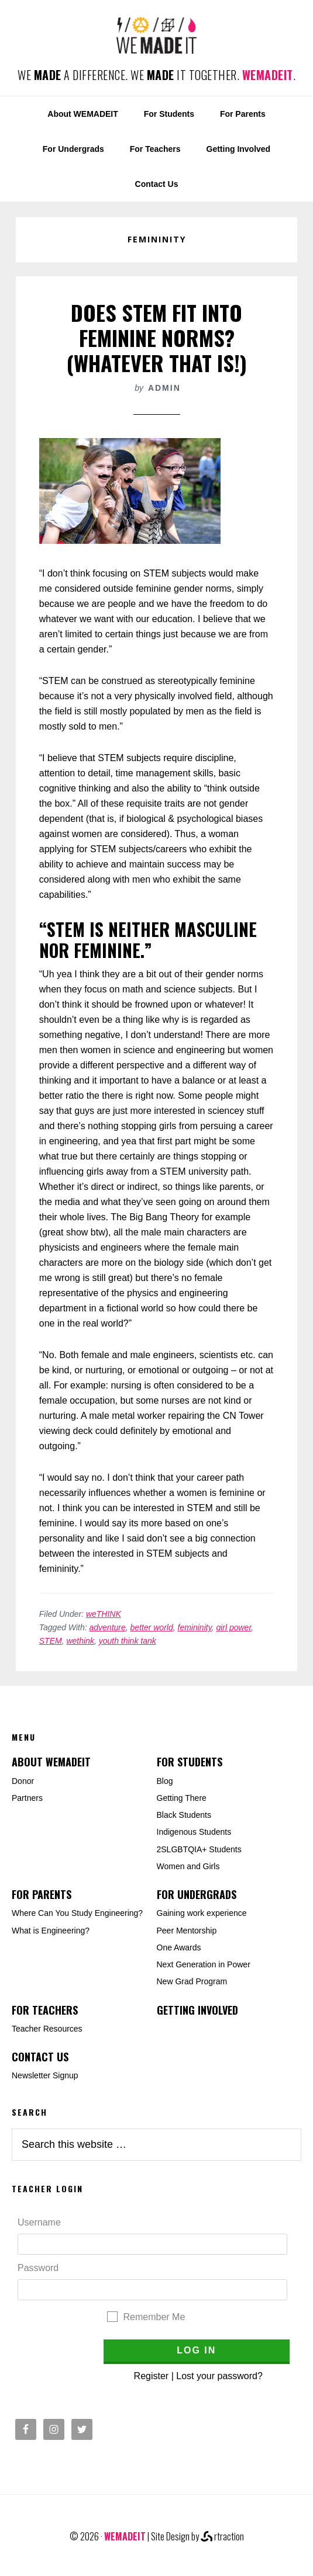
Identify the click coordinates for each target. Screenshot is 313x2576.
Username (39, 2222)
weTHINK (103, 1614)
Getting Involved (197, 2010)
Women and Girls (188, 1866)
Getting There (182, 1798)
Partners (27, 1798)
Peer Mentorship (187, 1930)
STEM (50, 1640)
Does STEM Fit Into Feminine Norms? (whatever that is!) (157, 337)
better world (151, 1627)
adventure (108, 1627)
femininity (195, 1627)
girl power (233, 1627)
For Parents (41, 1894)
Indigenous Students (194, 1831)
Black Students (184, 1815)
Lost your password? (219, 2376)
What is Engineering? (51, 1930)
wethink (80, 1640)
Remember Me (154, 2317)
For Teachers (45, 2010)
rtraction (222, 2536)
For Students (189, 1761)
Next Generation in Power (203, 1964)
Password (38, 2268)
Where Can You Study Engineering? (77, 1913)
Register (151, 2376)
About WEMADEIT (51, 1761)
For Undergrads (196, 1894)
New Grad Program (192, 1981)
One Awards (179, 1947)
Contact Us (40, 2056)
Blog (165, 1781)
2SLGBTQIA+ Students (199, 1849)
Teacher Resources (47, 2028)
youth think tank (127, 1640)
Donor (23, 1781)
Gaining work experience (202, 1913)
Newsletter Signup (45, 2075)
